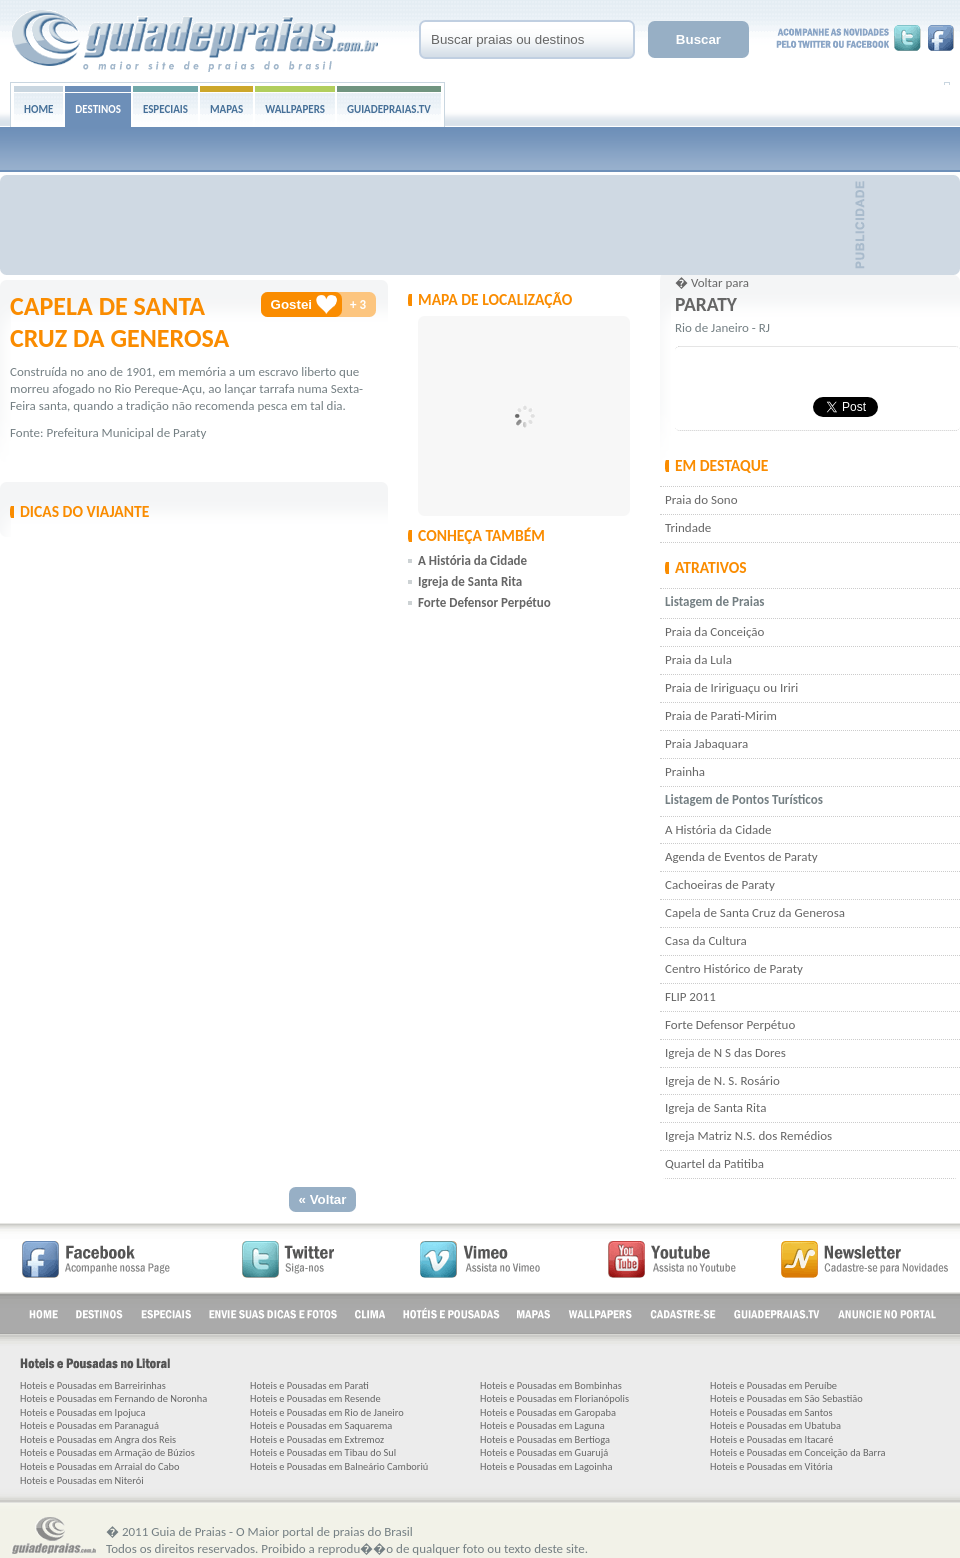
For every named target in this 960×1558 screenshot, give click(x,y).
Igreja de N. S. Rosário (722, 1080)
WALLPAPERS (295, 109)
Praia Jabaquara (706, 743)
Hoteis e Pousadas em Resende (315, 1398)
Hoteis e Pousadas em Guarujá (544, 1452)
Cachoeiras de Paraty (720, 884)
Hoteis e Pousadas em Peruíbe (773, 1385)
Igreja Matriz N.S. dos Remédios (748, 1135)
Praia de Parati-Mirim (721, 715)
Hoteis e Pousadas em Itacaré (772, 1439)
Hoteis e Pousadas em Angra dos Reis (98, 1439)
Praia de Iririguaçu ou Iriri (731, 687)
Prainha (685, 771)
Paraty (706, 304)
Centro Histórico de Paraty (734, 968)
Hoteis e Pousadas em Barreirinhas (93, 1385)
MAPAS (226, 109)
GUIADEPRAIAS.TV (389, 109)
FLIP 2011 (690, 996)
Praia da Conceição (714, 631)
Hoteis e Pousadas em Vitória (771, 1466)
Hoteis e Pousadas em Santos (771, 1412)
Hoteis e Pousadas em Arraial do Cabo (99, 1466)
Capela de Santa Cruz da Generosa (755, 912)
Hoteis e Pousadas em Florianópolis (554, 1398)
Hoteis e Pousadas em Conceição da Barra (798, 1452)
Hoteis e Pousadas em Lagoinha (546, 1466)
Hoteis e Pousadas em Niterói (82, 1480)
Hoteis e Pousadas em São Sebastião (786, 1398)
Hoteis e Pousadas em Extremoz (317, 1439)
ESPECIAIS (165, 109)
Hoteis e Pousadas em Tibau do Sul (323, 1452)
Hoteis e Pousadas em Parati (309, 1385)
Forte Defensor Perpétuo (730, 1024)
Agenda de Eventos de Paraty (741, 856)
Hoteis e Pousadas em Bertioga (545, 1439)
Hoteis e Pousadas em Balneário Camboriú (339, 1466)
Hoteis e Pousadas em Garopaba (548, 1412)
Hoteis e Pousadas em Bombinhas (551, 1385)
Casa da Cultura (706, 940)
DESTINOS (98, 109)
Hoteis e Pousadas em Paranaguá (89, 1425)
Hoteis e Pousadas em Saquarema (321, 1425)
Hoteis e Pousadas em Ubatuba (775, 1425)
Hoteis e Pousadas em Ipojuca (82, 1412)
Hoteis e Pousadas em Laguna (542, 1425)
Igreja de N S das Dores (725, 1052)
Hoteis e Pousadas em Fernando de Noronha (113, 1398)
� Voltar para (712, 282)
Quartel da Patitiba (714, 1163)
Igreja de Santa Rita (715, 1107)
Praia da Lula (698, 659)
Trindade (688, 527)
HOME (38, 109)
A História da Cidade (718, 829)
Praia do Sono (701, 499)
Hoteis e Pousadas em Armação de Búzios (107, 1452)
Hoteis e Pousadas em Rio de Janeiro (327, 1412)
